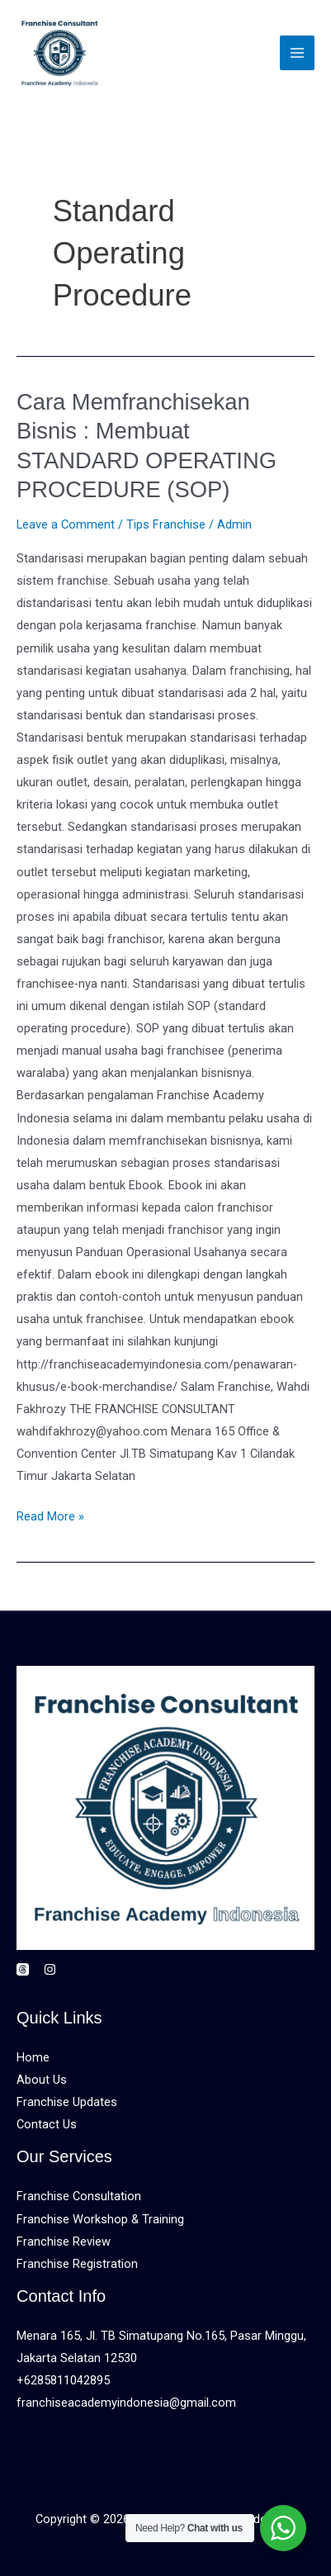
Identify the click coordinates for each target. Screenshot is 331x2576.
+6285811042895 (63, 2380)
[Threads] (23, 1969)
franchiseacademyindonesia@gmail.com (126, 2402)
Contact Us (47, 2124)
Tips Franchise (166, 524)
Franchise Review (64, 2241)
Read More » (50, 1515)
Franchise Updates (67, 2101)
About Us (42, 2079)
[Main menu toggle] (297, 53)
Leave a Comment (66, 524)
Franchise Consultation (79, 2196)
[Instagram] (50, 1969)
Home (33, 2057)
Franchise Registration (77, 2263)
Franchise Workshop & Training (100, 2219)
